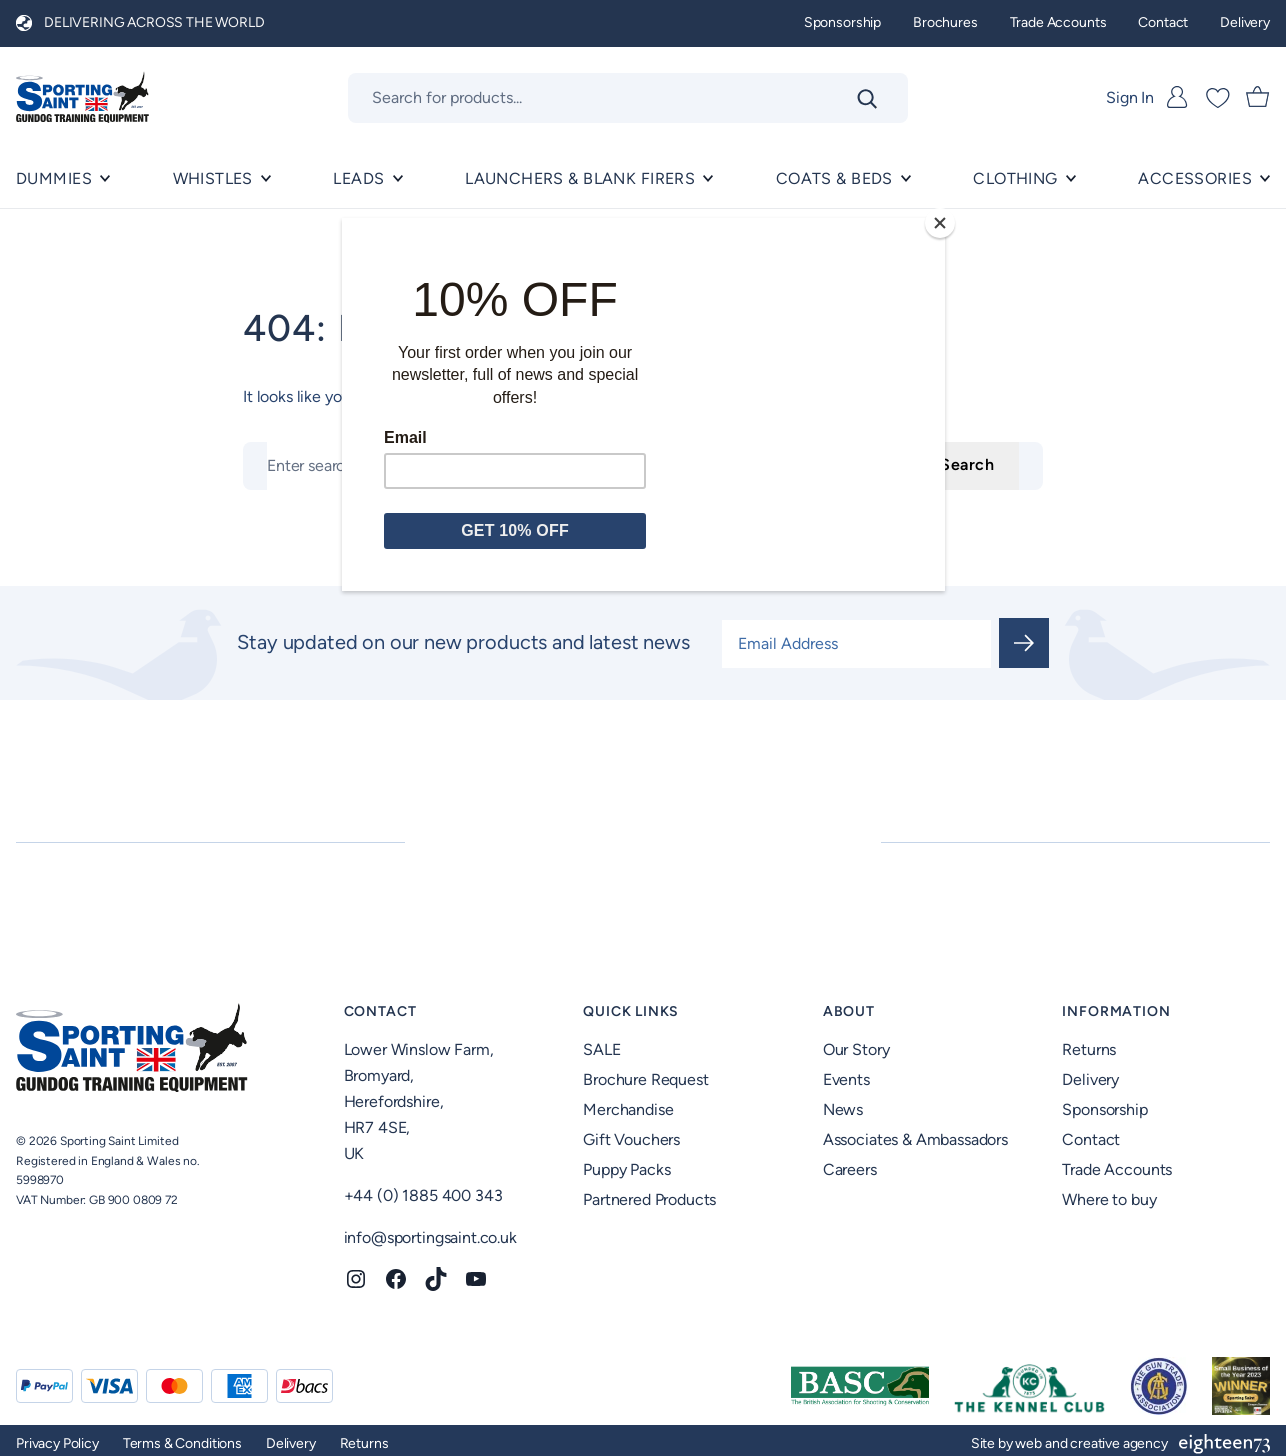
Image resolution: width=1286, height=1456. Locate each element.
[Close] (940, 223)
